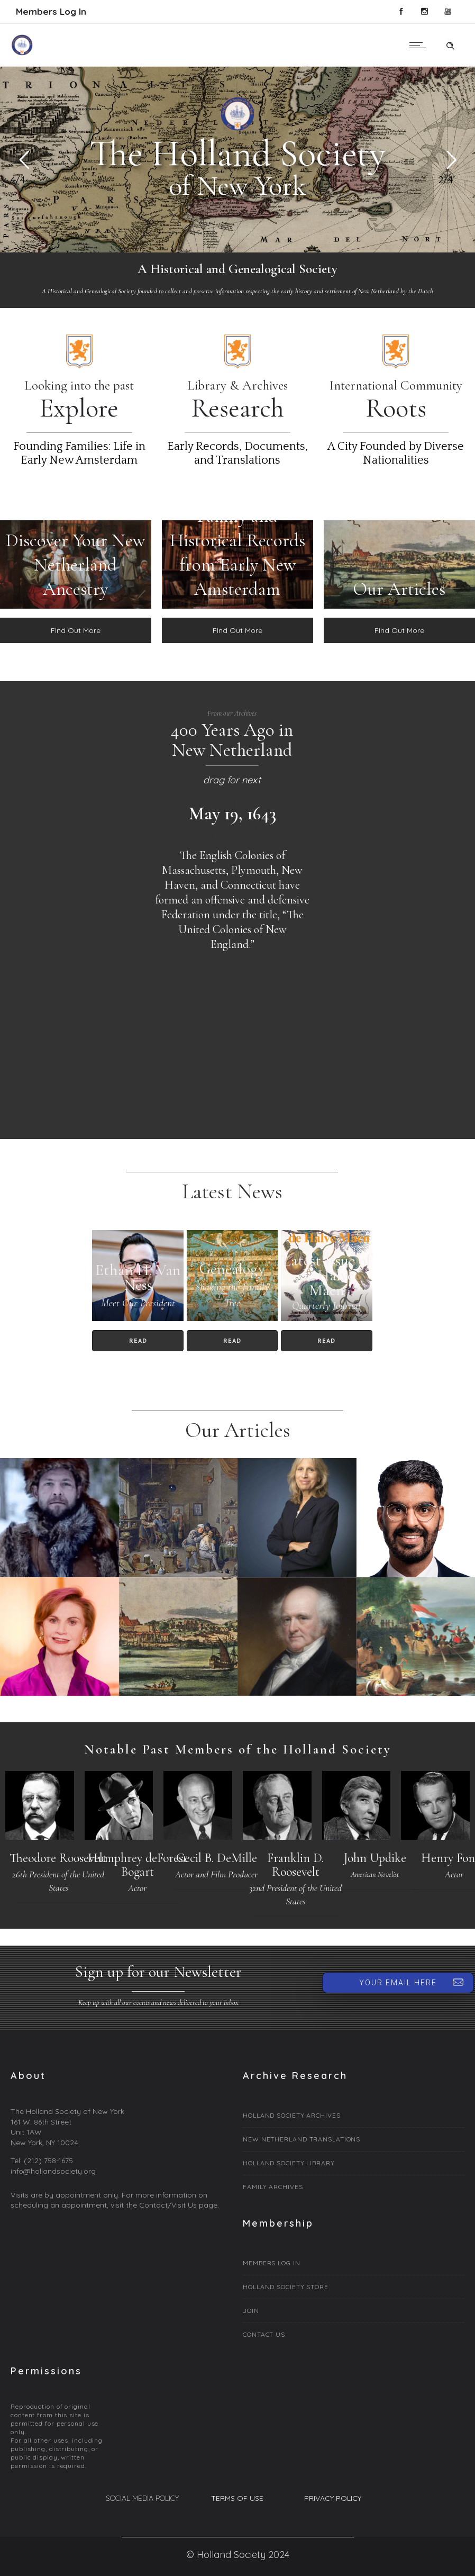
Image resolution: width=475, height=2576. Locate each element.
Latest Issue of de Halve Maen (326, 1275)
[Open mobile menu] (420, 45)
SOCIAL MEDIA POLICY (142, 2498)
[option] (232, 877)
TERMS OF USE (237, 2498)
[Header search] (450, 44)
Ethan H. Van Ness (138, 1277)
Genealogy (232, 1269)
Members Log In (51, 11)
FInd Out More (76, 630)
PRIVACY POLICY (332, 2498)
